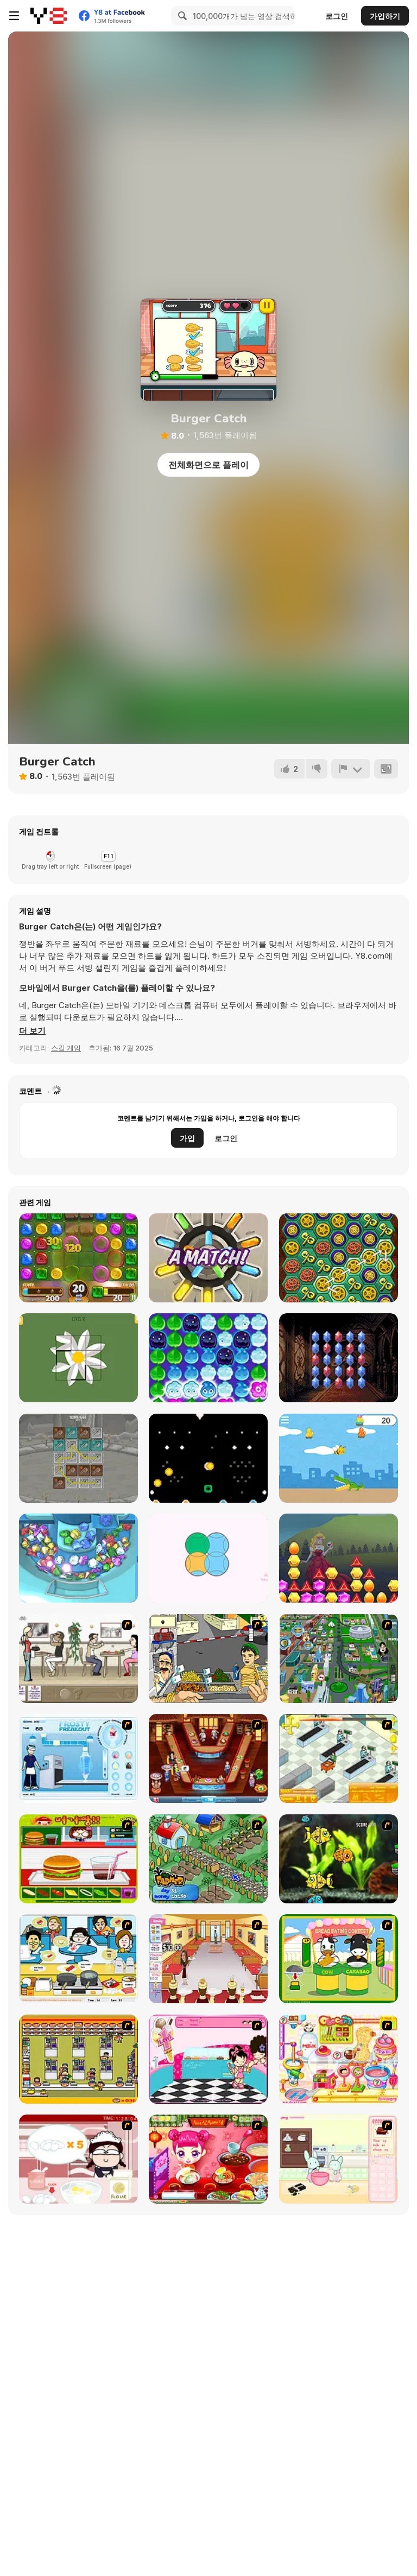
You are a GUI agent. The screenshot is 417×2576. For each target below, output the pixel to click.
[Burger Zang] (78, 1858)
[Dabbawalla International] (338, 1658)
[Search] (181, 16)
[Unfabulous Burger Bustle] (208, 1958)
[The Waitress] (78, 1658)
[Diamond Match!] (208, 1257)
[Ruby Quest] (338, 1357)
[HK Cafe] (78, 1958)
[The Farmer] (208, 1858)
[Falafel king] (208, 1658)
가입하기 (385, 16)
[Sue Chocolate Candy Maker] (338, 2059)
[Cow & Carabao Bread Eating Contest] (338, 1958)
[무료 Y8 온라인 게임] (48, 16)
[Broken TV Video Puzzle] (78, 1357)
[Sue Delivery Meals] (208, 2159)
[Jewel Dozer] (78, 1558)
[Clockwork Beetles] (338, 1257)
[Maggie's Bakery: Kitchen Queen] (78, 2159)
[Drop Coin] (208, 1458)
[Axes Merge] (78, 1458)
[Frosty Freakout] (78, 1758)
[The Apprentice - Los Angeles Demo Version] (208, 1758)
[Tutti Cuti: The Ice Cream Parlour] (208, 2059)
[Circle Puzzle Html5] (208, 1558)
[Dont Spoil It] (208, 1357)
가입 (187, 1138)
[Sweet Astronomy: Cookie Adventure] (78, 1257)
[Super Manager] (338, 1758)
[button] (32, 1031)
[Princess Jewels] (338, 1558)
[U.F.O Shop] (78, 2059)
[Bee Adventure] (338, 1458)
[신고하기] (350, 769)
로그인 (336, 16)
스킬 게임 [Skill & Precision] (66, 1047)
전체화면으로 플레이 (208, 464)
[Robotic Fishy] (338, 1858)
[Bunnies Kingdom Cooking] (338, 2159)
